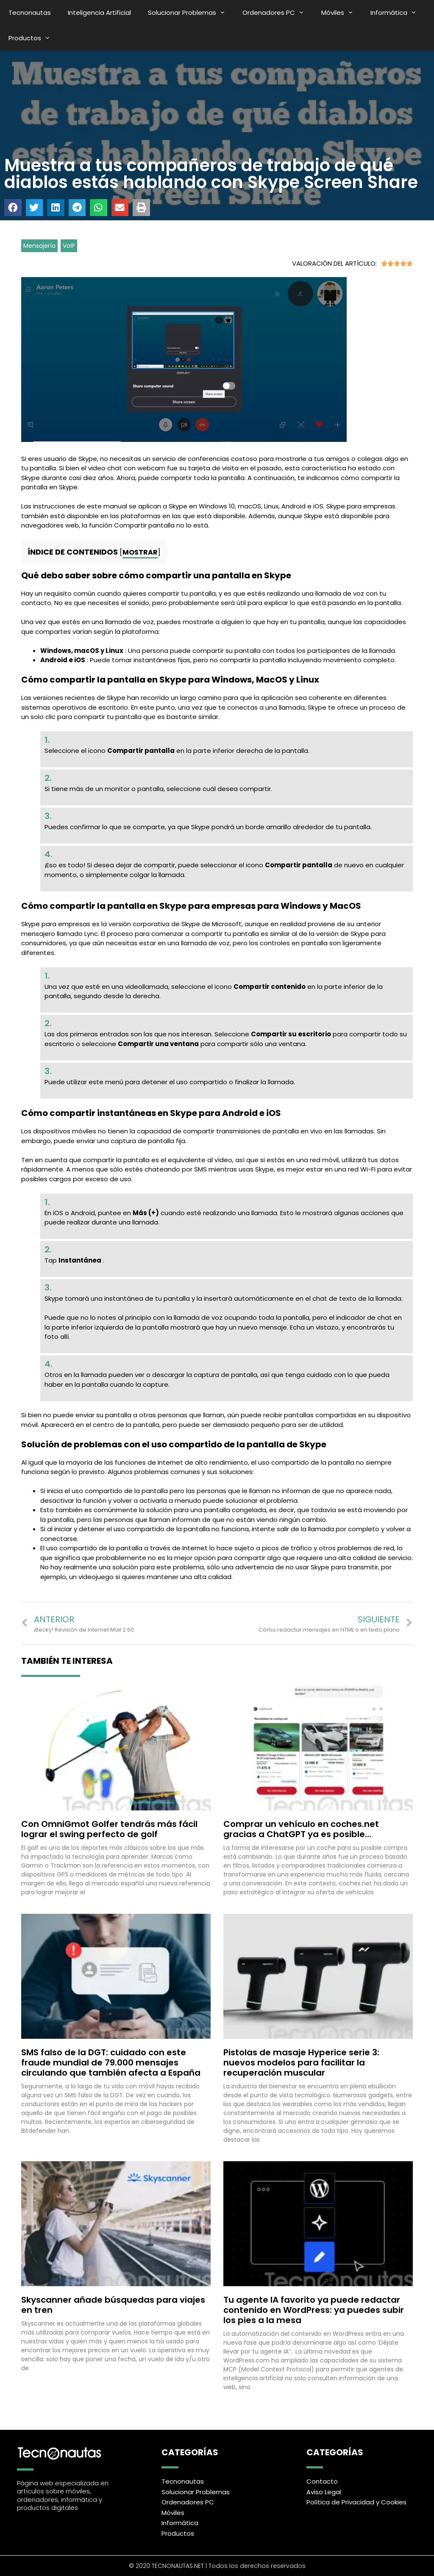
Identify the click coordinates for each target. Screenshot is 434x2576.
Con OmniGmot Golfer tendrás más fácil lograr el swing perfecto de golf (109, 1829)
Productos (33, 38)
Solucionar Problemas (191, 12)
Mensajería (39, 246)
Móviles (341, 12)
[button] (13, 208)
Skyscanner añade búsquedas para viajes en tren (113, 2305)
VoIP (69, 246)
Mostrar (140, 552)
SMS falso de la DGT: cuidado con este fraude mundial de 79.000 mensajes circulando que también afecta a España (110, 2062)
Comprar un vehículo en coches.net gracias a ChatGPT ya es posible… (301, 1829)
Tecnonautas (29, 12)
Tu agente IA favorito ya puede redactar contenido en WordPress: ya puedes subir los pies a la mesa (313, 2310)
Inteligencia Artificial (99, 12)
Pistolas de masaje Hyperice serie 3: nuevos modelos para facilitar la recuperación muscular (301, 2062)
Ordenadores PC (277, 12)
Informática (397, 12)
